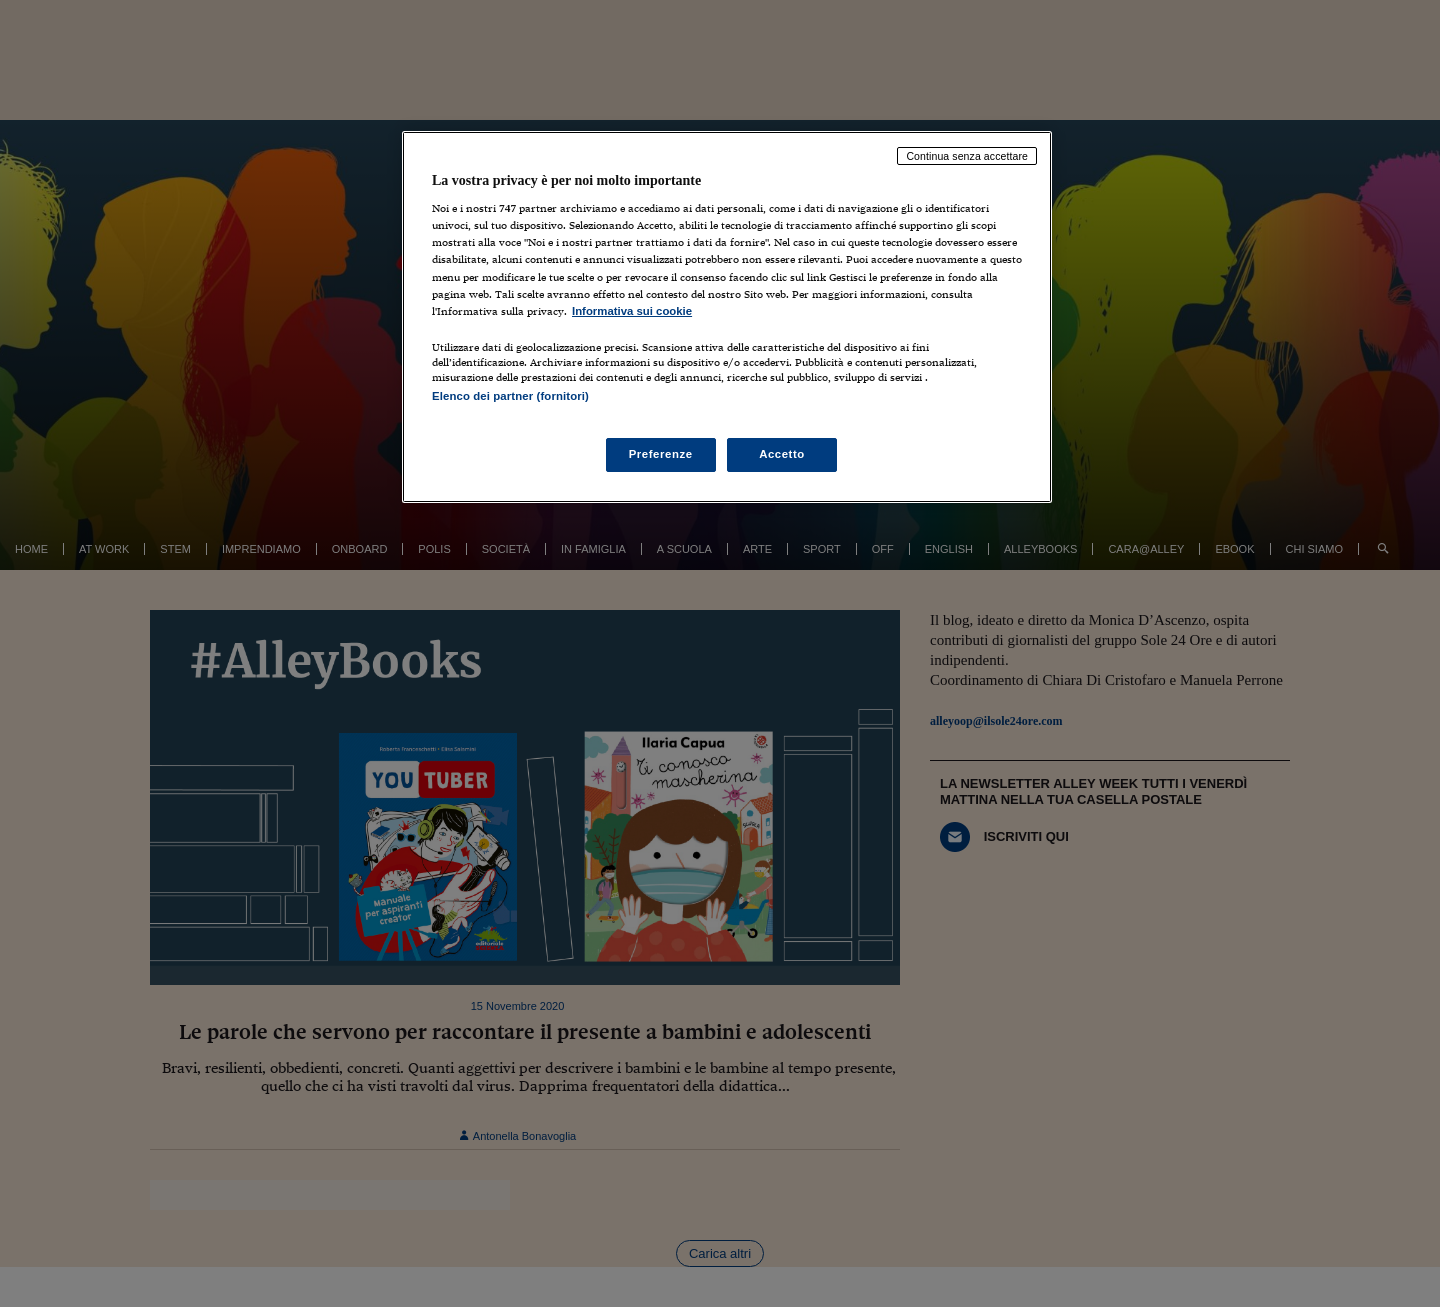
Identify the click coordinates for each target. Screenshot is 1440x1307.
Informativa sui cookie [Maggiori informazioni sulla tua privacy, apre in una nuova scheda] (632, 311)
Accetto (782, 454)
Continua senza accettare (967, 156)
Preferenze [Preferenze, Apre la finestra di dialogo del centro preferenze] (661, 454)
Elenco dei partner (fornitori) (510, 396)
